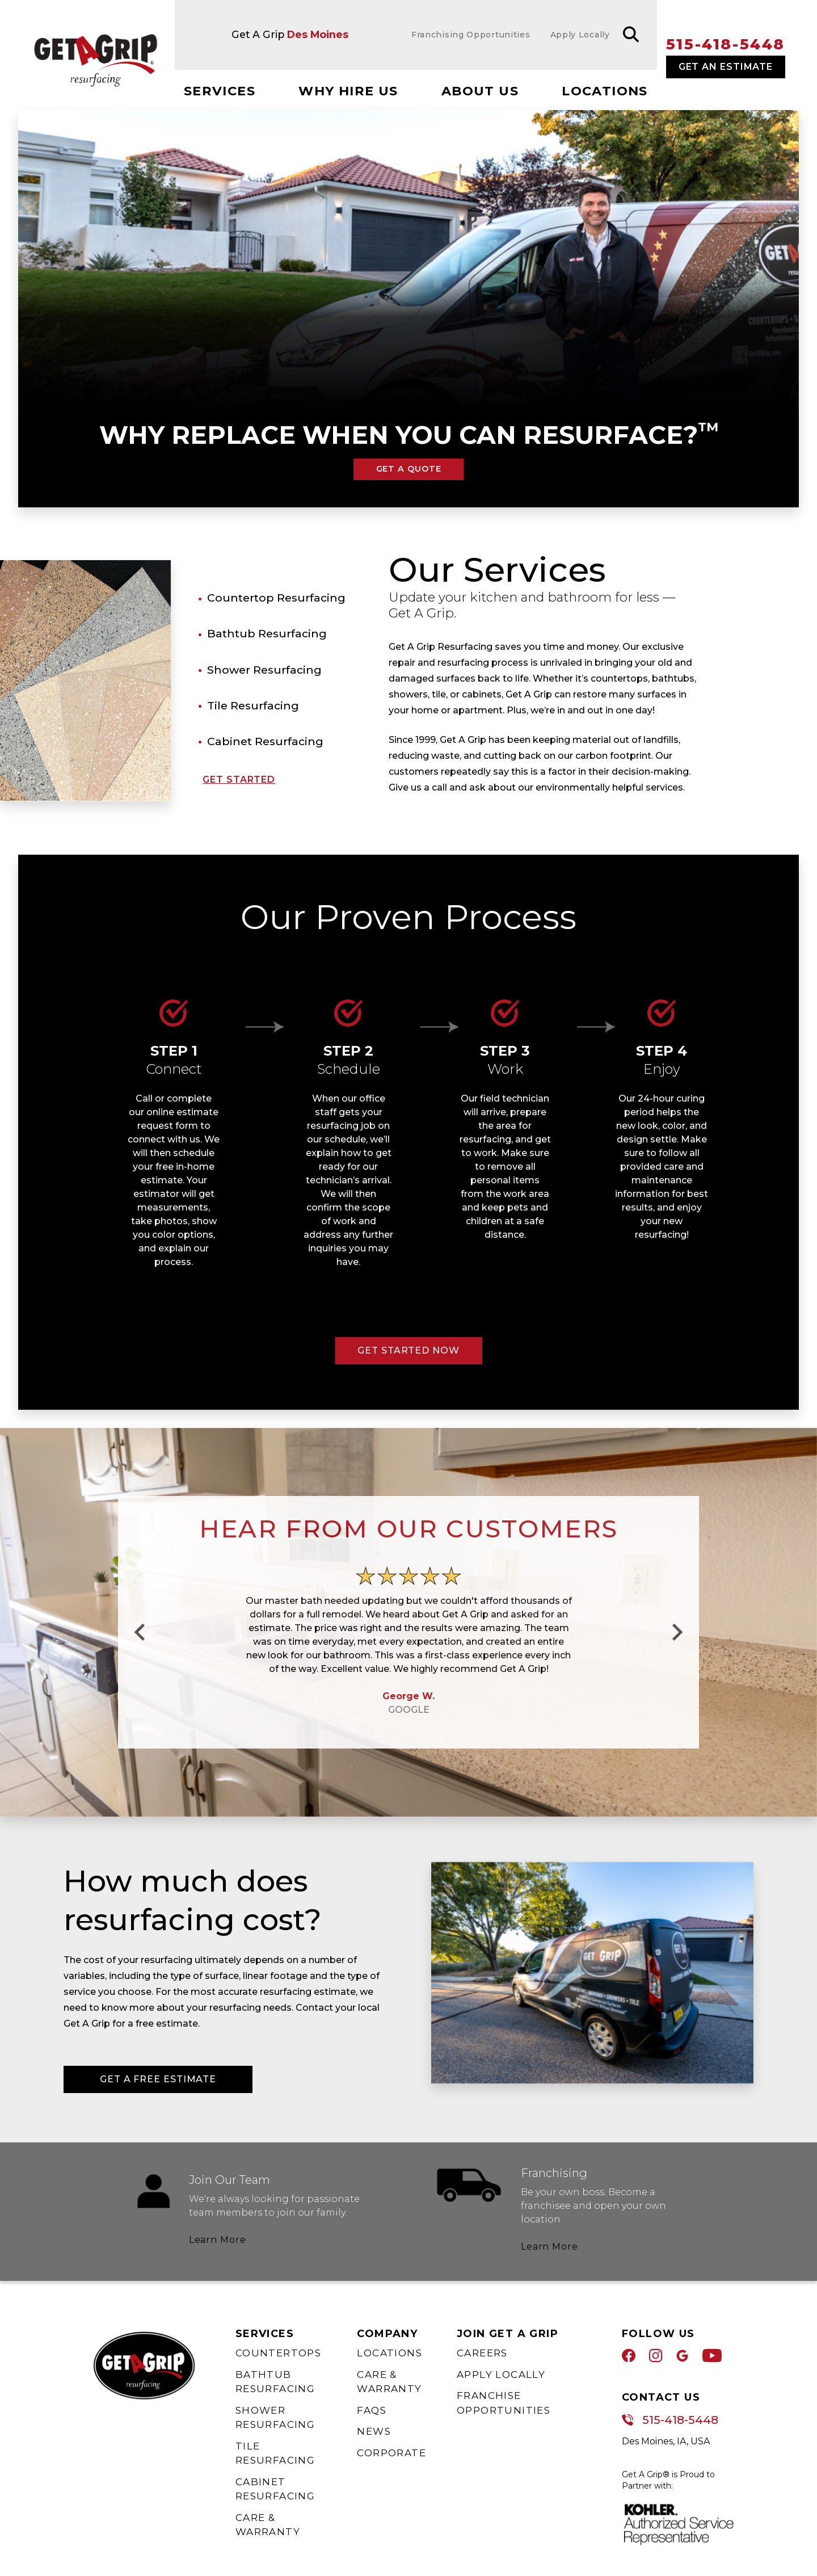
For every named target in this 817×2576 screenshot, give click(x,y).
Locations (605, 91)
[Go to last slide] (141, 1632)
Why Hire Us (348, 91)
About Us (480, 91)
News (374, 2431)
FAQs (371, 2410)
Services (219, 91)
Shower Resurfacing (264, 669)
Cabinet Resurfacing (265, 741)
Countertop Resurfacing (276, 597)
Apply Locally (501, 2374)
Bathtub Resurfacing (267, 633)
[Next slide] (676, 1632)
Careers (482, 2353)
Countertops (278, 2353)
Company (387, 2333)
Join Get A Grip (507, 2333)
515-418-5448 (725, 44)
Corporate (391, 2453)
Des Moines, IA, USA (666, 2441)
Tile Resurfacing (253, 705)
